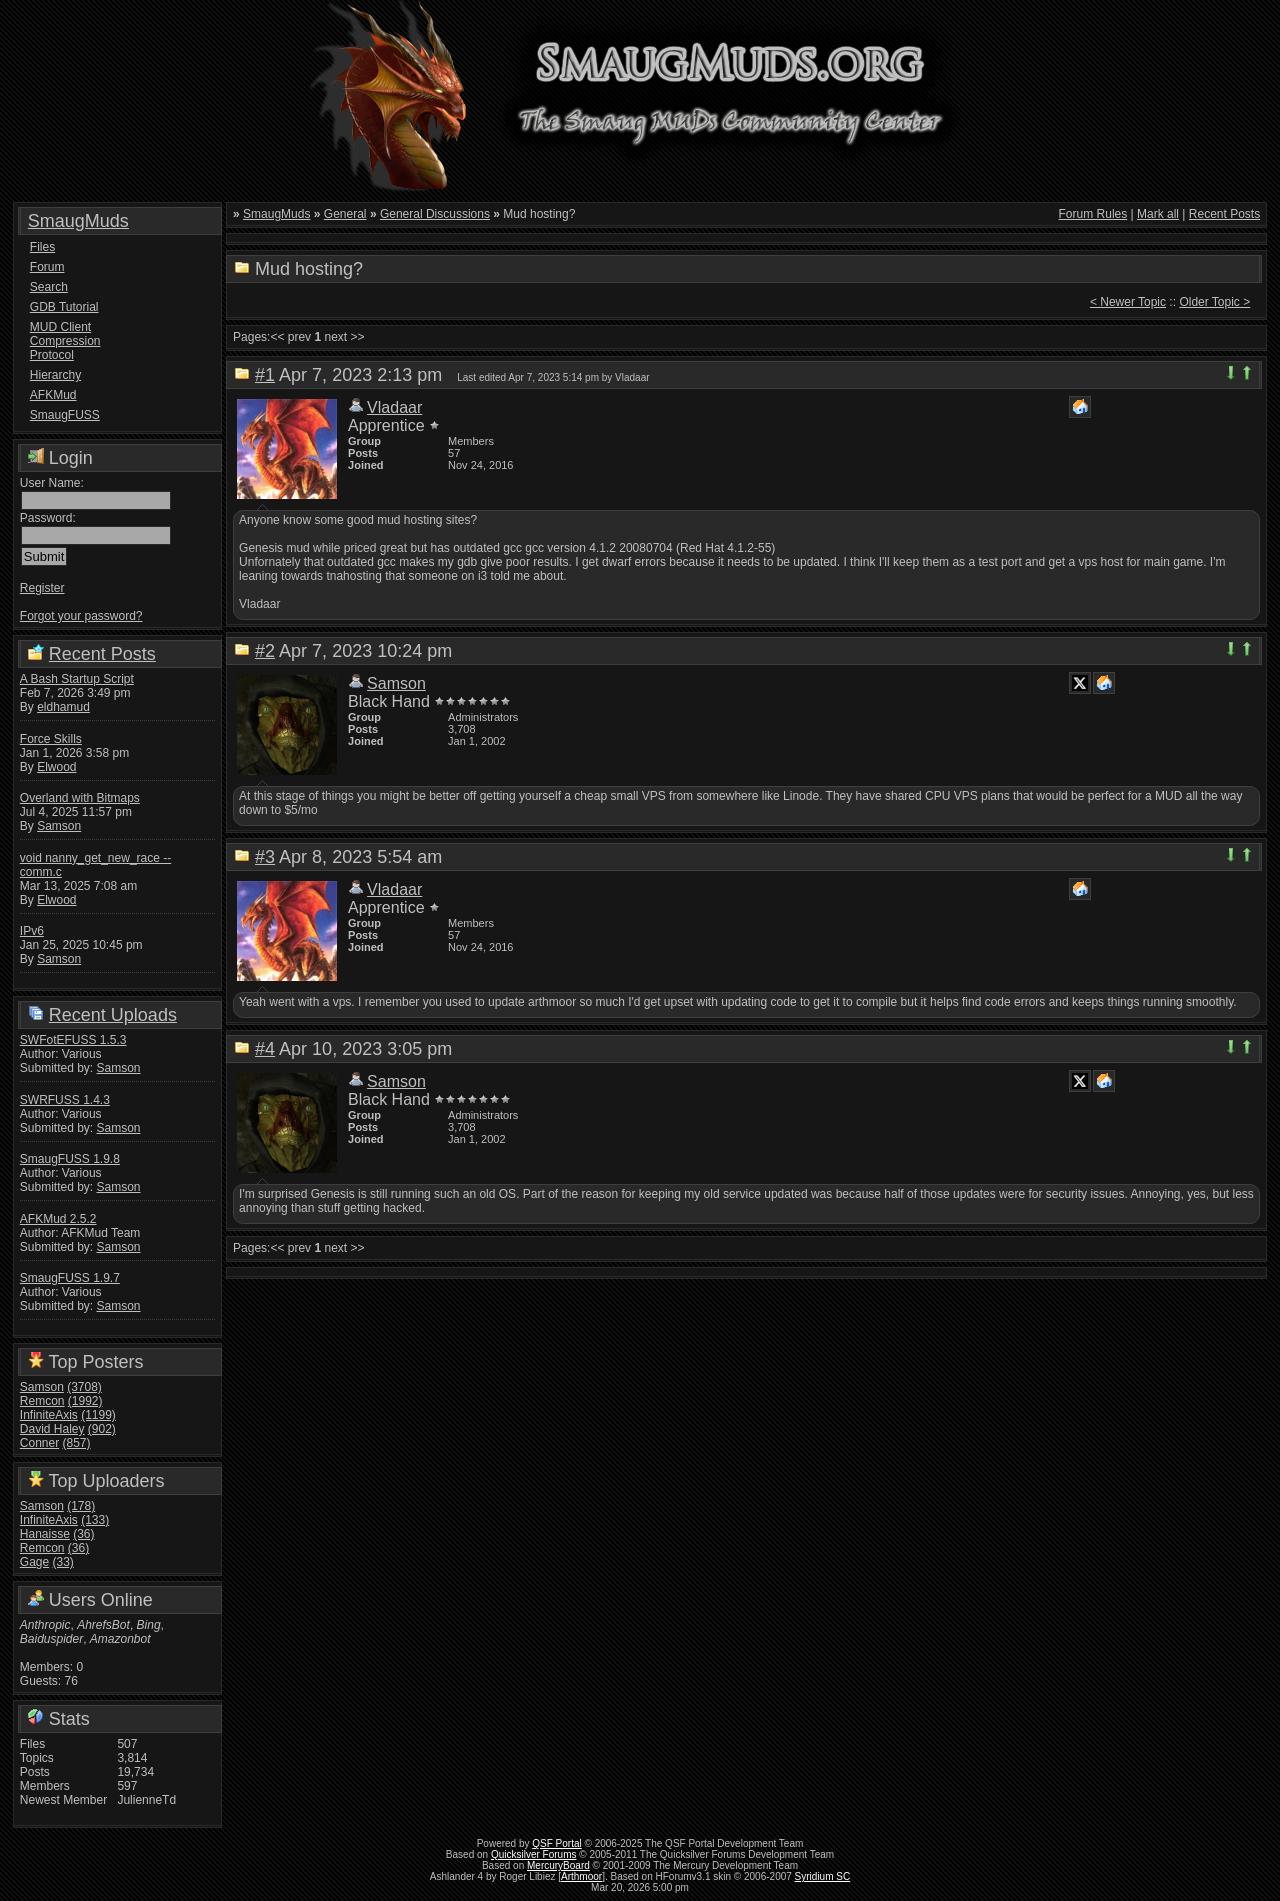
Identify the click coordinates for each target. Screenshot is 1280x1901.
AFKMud (53, 395)
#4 (265, 1049)
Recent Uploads (113, 1015)
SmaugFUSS (65, 415)
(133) (95, 1520)
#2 (265, 651)
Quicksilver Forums (534, 1854)
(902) (102, 1429)
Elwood (56, 767)
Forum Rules (1093, 214)
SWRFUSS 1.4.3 (65, 1100)
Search (49, 287)
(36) (83, 1534)
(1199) (98, 1415)
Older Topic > (1214, 302)
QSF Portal (556, 1843)
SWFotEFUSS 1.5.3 (73, 1040)
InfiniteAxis (49, 1415)
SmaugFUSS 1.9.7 (70, 1278)
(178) (81, 1506)
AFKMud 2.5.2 (58, 1219)
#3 (265, 857)
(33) (63, 1562)
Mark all (1158, 214)
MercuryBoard (558, 1865)
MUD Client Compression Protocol (65, 341)
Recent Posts (102, 654)
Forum (47, 267)
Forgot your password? (81, 616)
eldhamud (63, 707)
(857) (77, 1443)
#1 (265, 375)
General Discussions (435, 214)
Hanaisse (45, 1534)
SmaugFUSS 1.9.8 (70, 1159)
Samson (59, 826)
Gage (34, 1562)
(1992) (85, 1401)
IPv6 (32, 931)
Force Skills (51, 739)
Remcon (42, 1401)
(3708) (84, 1387)
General (345, 214)
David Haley (52, 1429)
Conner (39, 1443)
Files (42, 247)
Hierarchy (55, 375)
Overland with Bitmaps (80, 798)
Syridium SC (823, 1876)
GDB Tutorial (64, 307)
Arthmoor (581, 1876)
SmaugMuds (78, 221)
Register (42, 588)
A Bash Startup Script (77, 679)
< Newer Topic (1128, 302)
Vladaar (394, 407)
